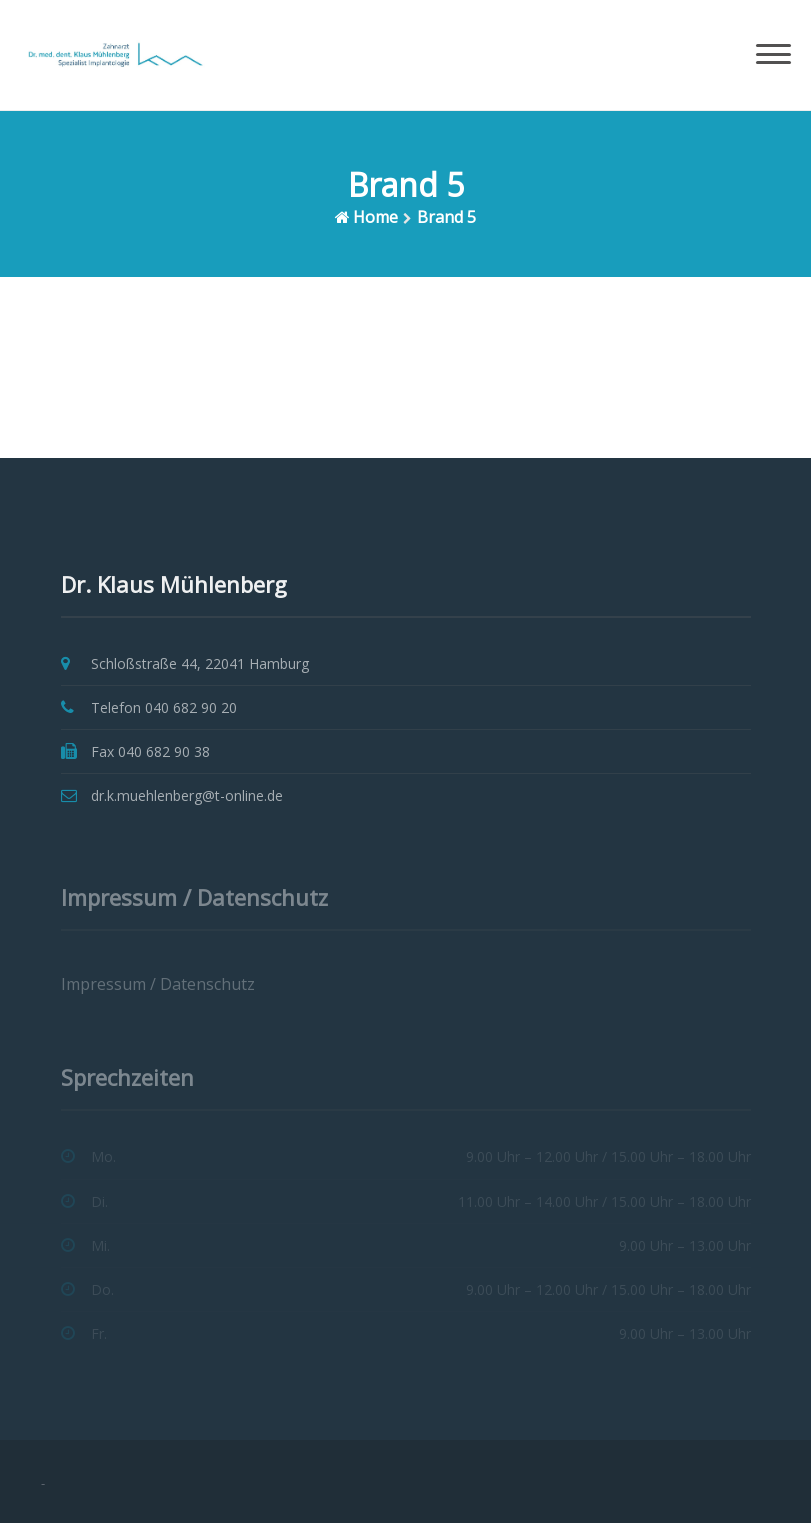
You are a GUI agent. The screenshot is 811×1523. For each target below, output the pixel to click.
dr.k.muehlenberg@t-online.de (187, 795)
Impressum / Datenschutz (158, 984)
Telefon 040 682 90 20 (164, 707)
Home (375, 217)
